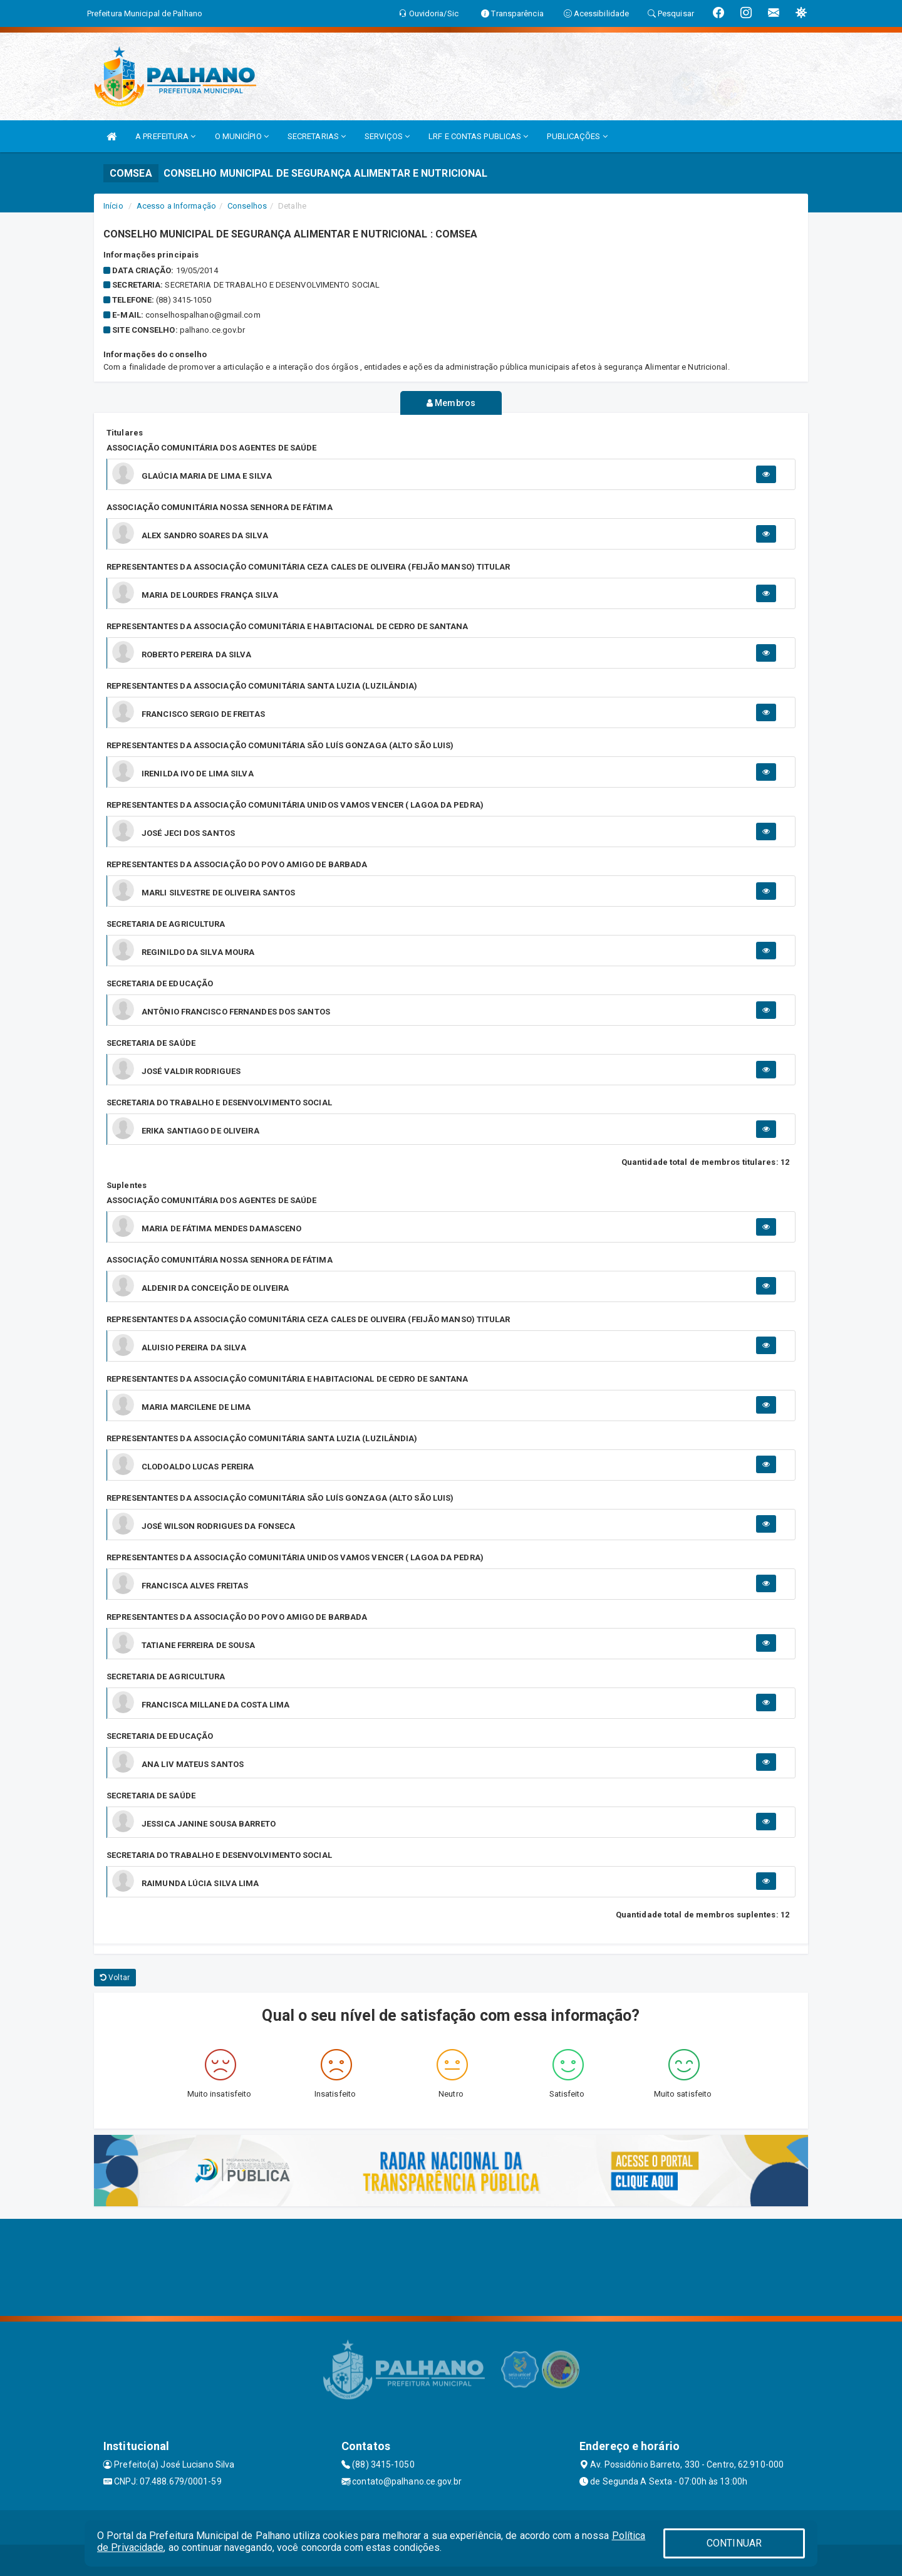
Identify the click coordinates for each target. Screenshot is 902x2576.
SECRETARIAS (317, 136)
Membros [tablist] (451, 403)
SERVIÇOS (387, 136)
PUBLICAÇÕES (577, 136)
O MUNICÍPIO (242, 136)
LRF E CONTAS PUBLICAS (478, 136)
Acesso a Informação (176, 206)
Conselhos (247, 206)
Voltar (115, 1977)
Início (113, 206)
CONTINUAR (734, 2543)
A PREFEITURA (165, 136)
